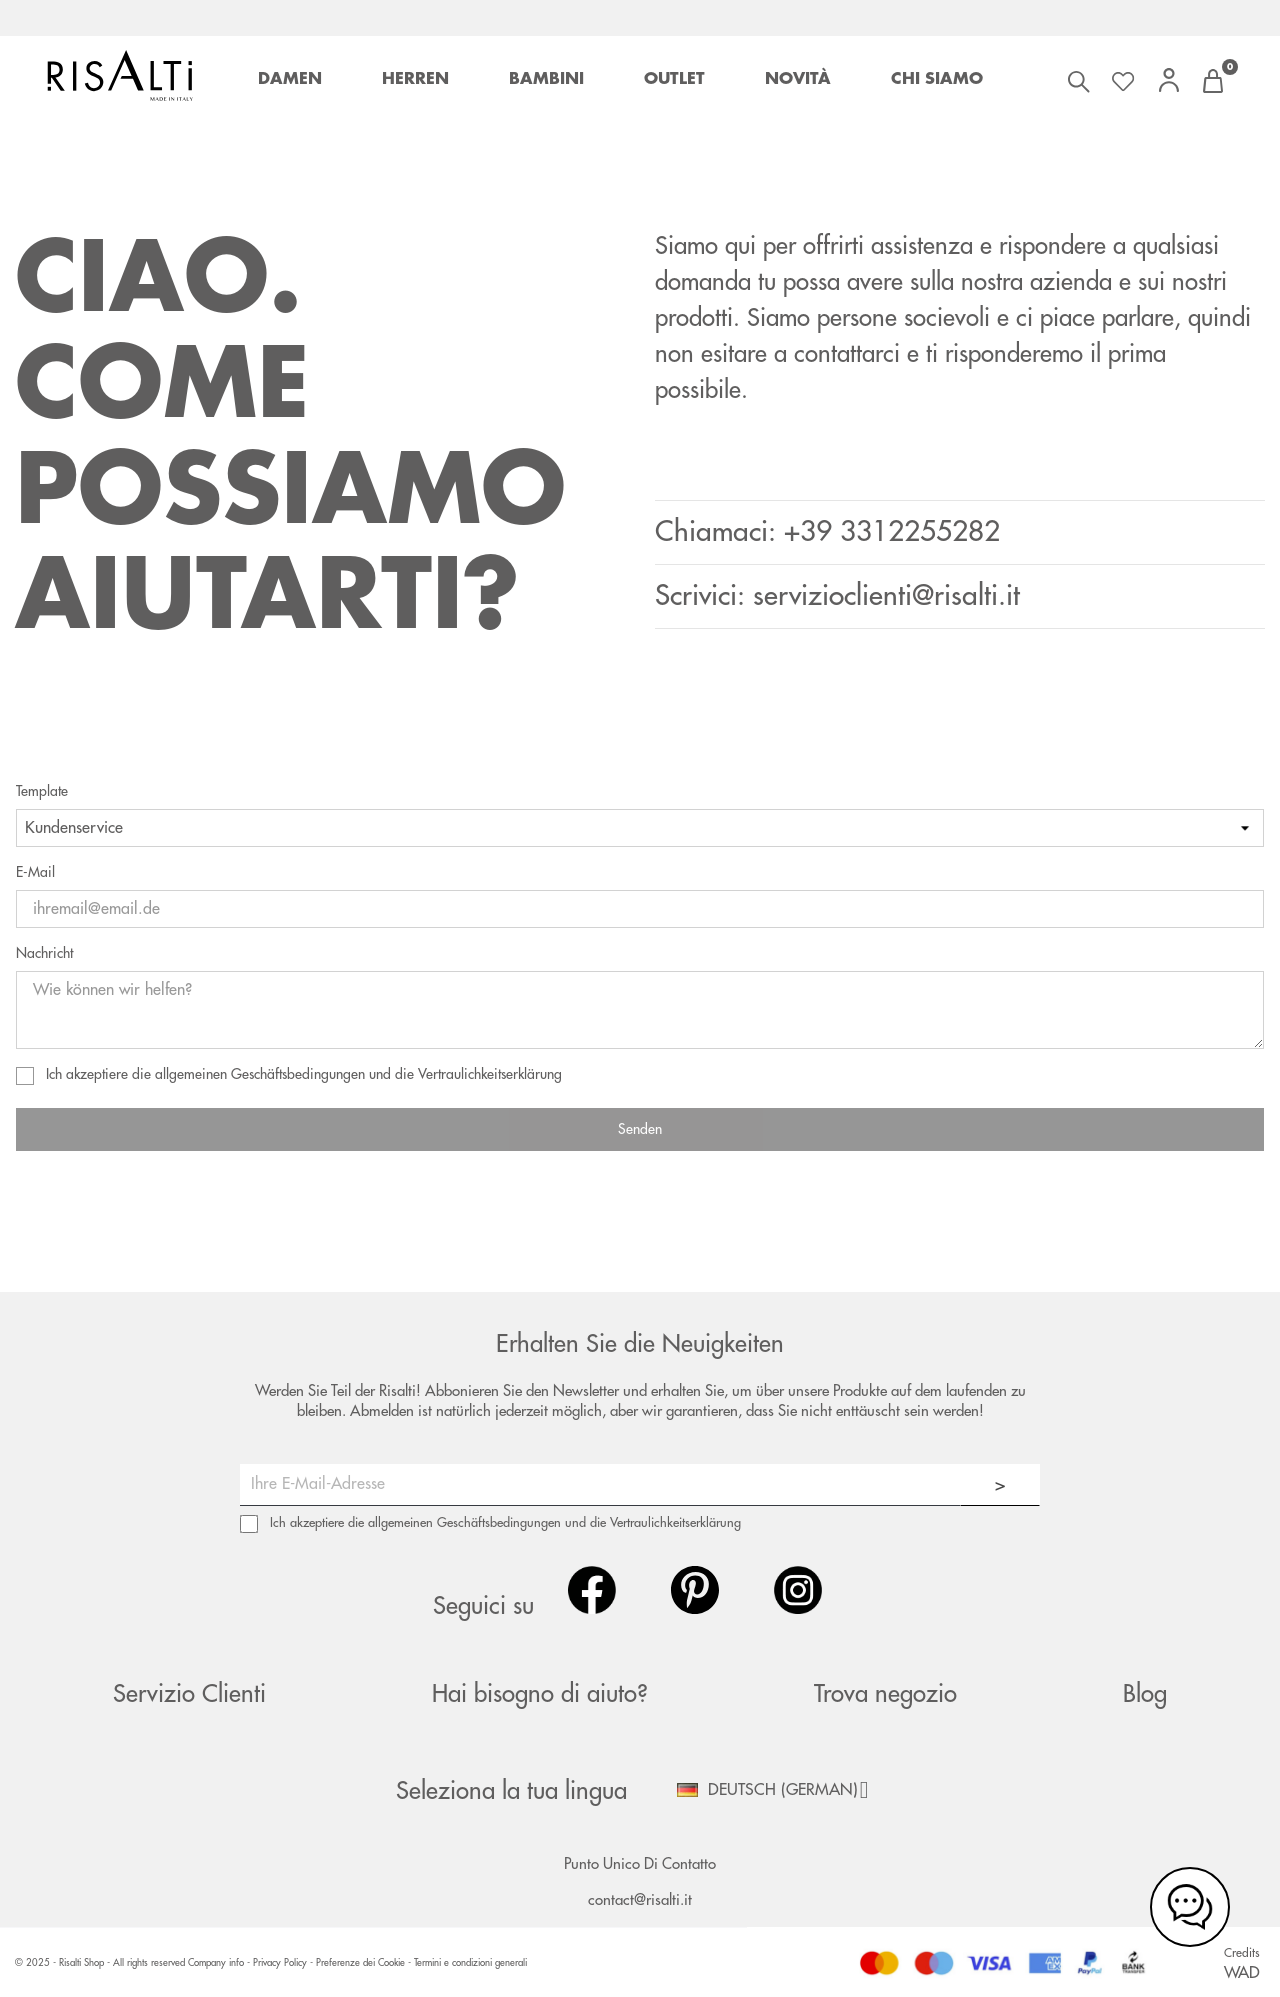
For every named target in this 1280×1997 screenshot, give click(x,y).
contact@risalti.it (640, 1900)
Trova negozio (885, 1694)
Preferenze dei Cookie (360, 1963)
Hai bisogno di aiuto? (540, 1694)
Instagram (798, 1590)
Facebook (592, 1590)
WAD (1242, 1973)
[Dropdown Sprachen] (780, 1790)
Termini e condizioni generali (470, 1963)
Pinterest (695, 1590)
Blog (1145, 1694)
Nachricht (44, 953)
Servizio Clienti (189, 1694)
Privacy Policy (281, 1963)
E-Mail (35, 872)
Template (42, 791)
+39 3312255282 (892, 532)
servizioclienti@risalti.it (886, 596)
